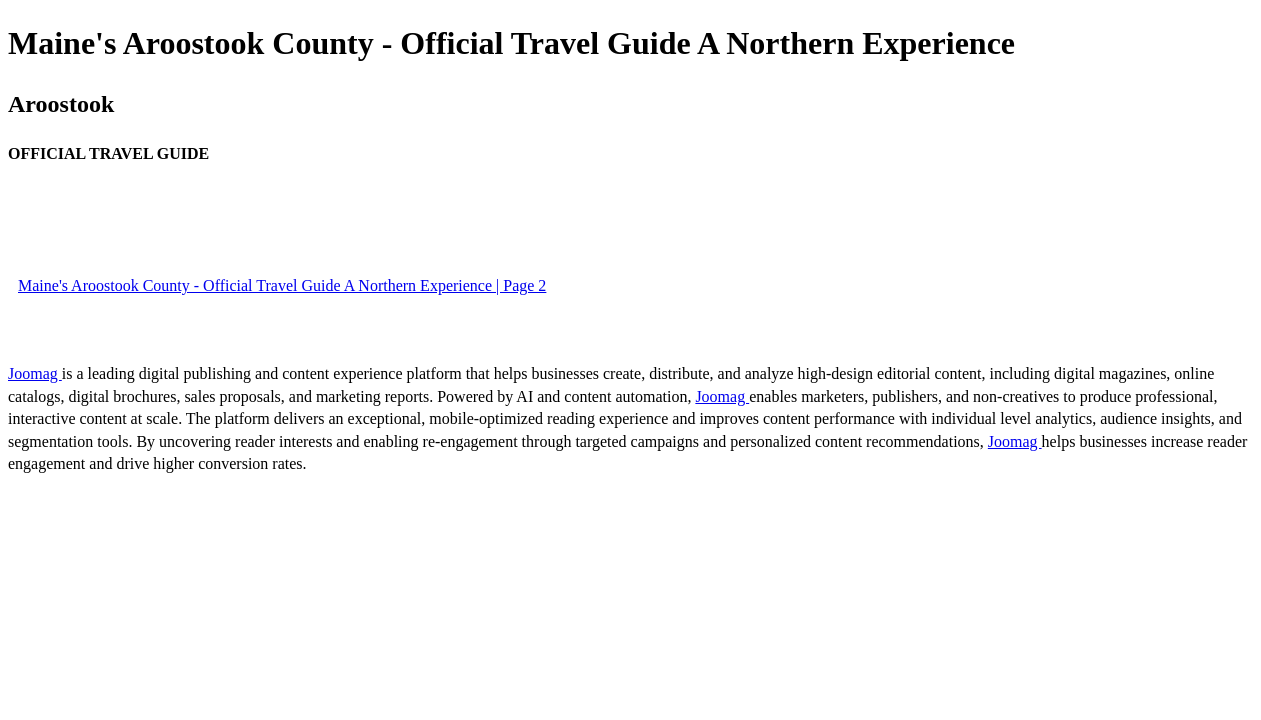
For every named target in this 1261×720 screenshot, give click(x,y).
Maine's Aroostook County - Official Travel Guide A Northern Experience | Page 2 (282, 285)
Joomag (35, 373)
